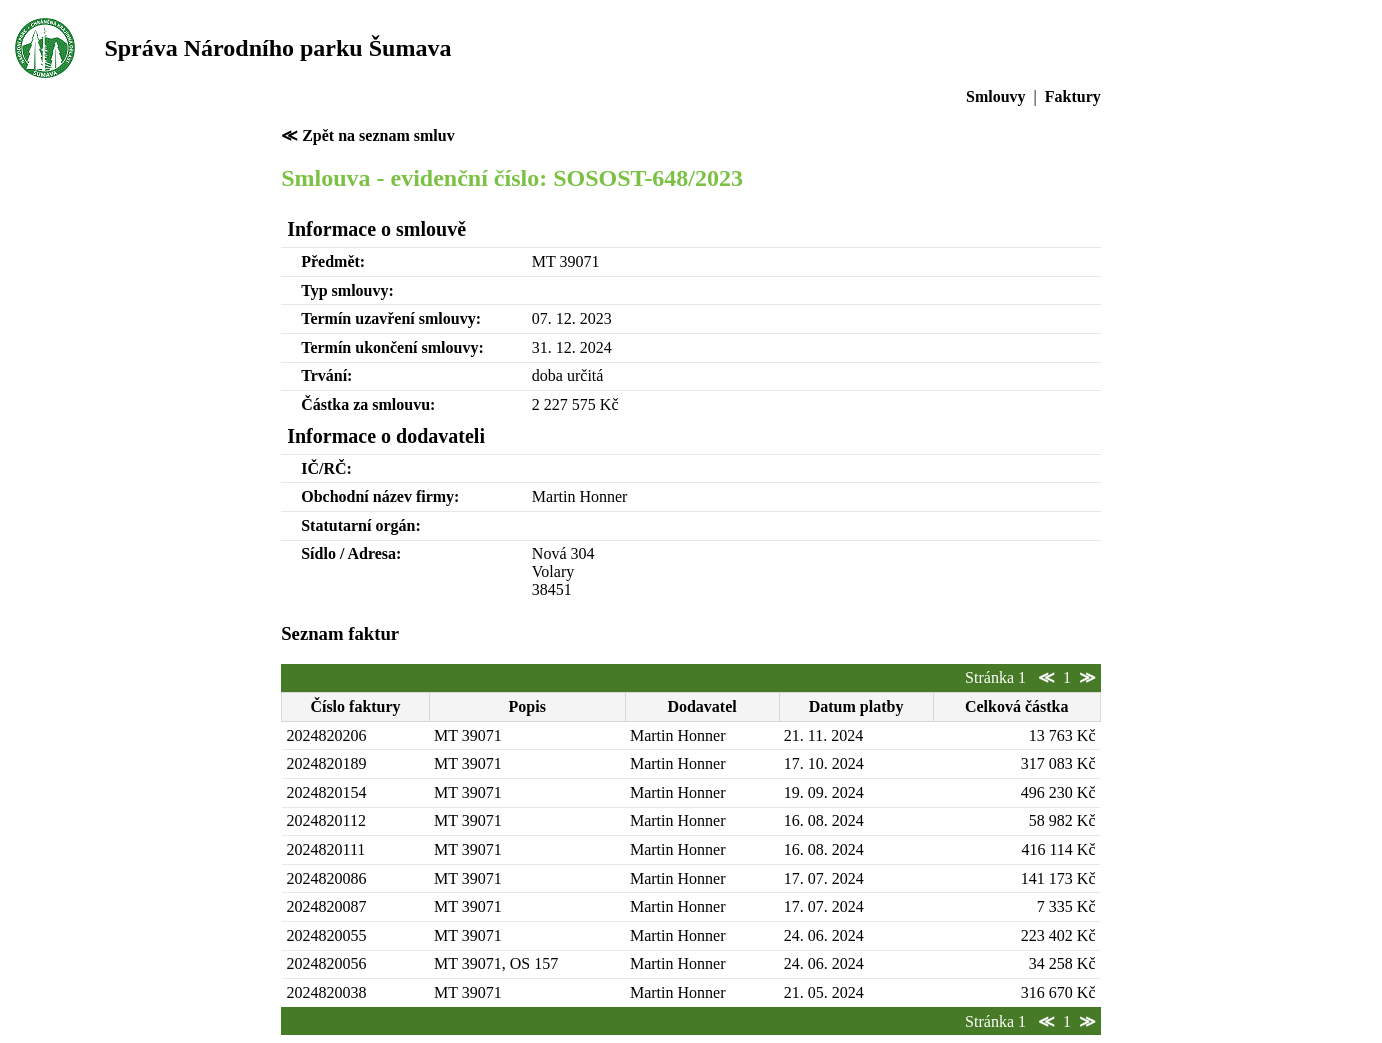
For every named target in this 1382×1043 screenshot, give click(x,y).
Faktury (1073, 96)
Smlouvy (996, 96)
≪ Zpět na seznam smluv (367, 135)
